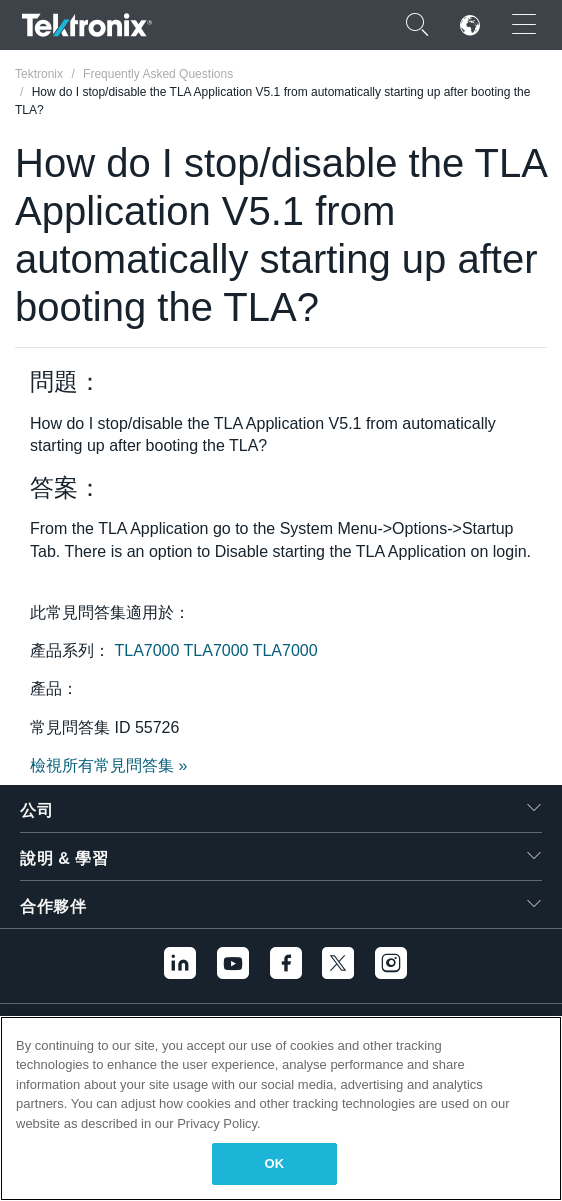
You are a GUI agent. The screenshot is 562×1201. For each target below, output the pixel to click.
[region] (281, 1108)
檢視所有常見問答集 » (108, 765)
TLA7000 (148, 650)
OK (275, 1163)
